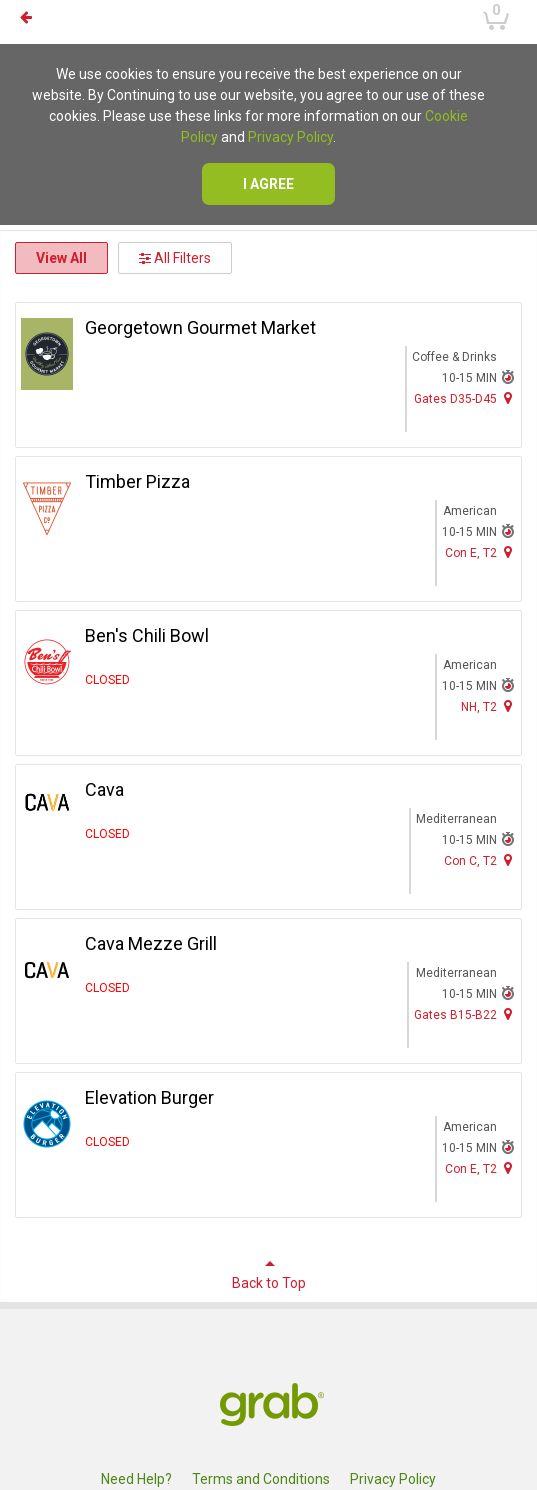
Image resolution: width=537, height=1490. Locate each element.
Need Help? (136, 1479)
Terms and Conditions (261, 1479)
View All (61, 258)
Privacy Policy (290, 137)
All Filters (175, 258)
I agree (268, 184)
